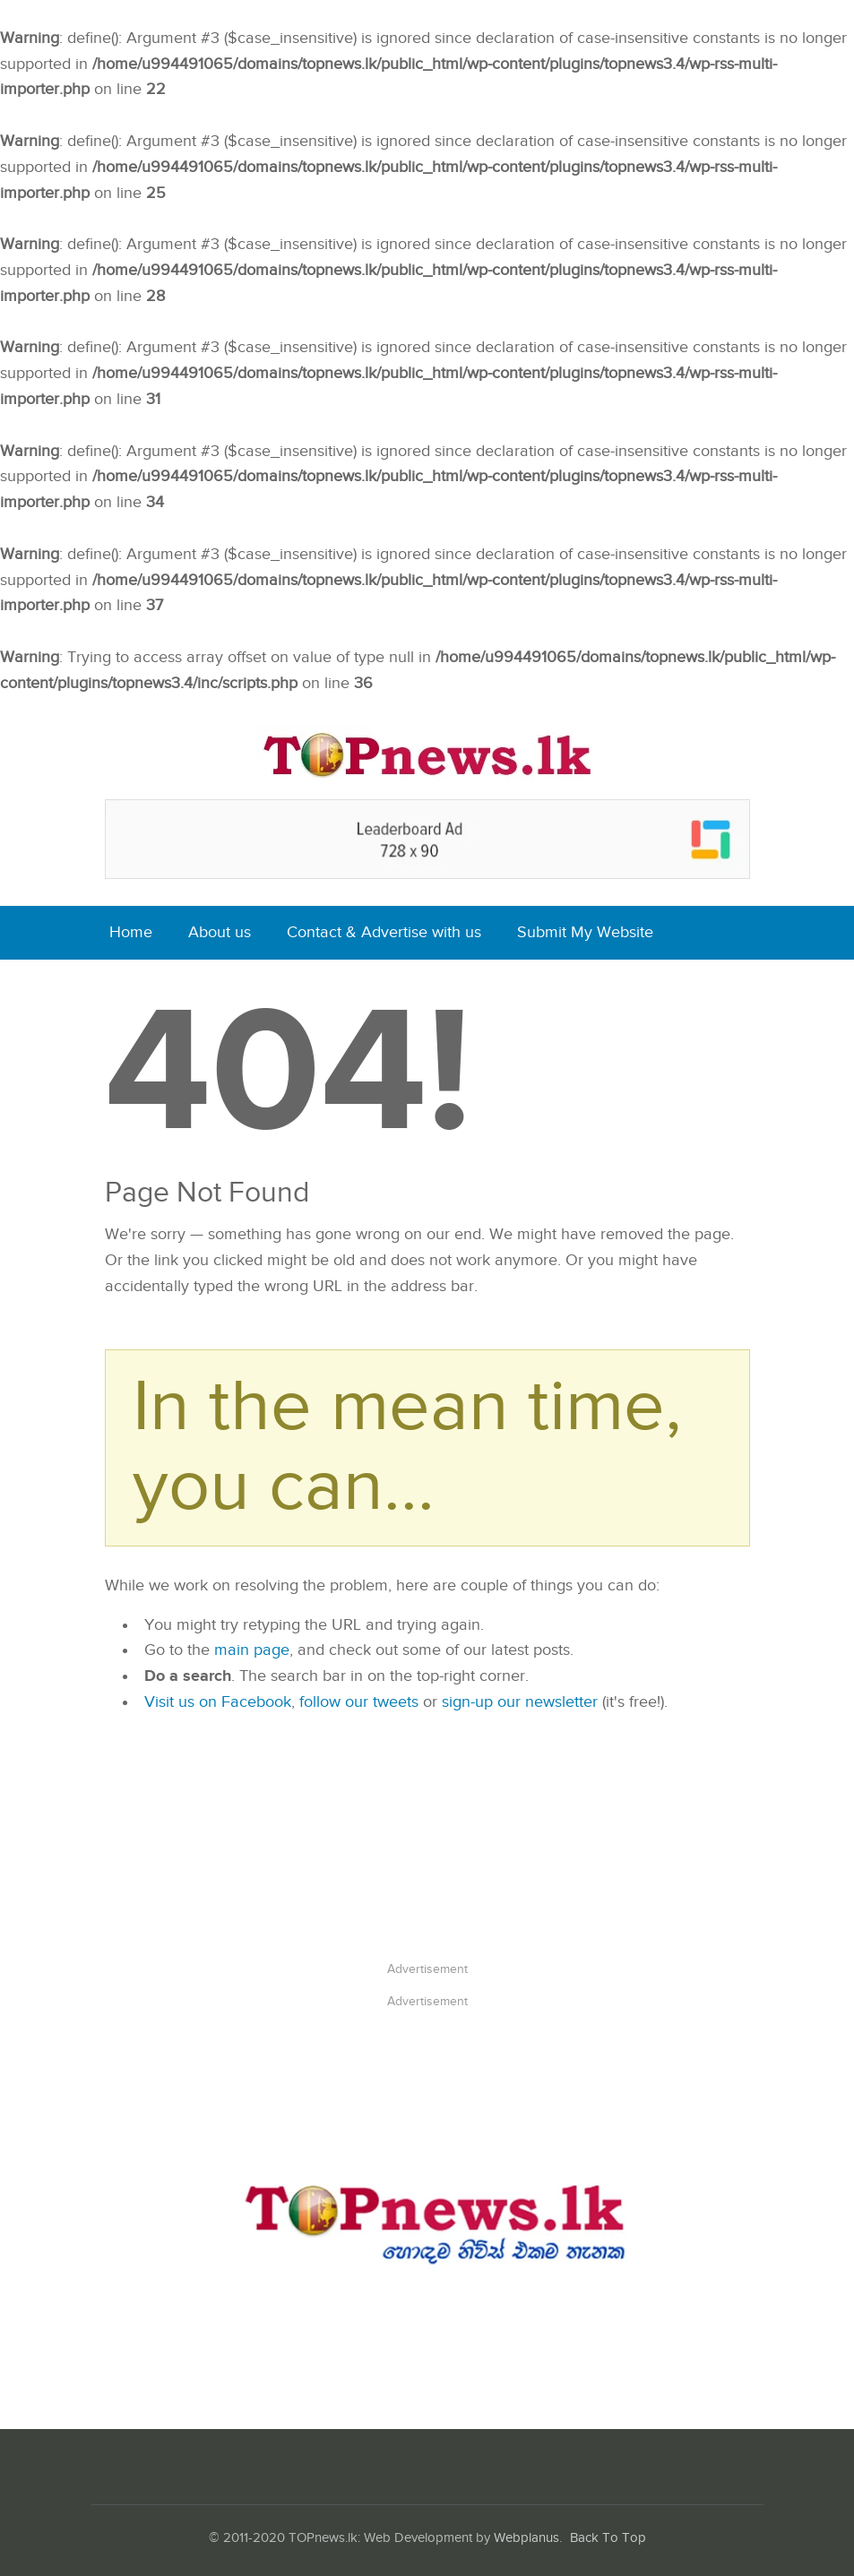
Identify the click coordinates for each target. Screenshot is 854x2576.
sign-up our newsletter (520, 1702)
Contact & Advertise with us (384, 932)
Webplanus (526, 2538)
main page (251, 1650)
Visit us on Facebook (217, 1702)
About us (219, 932)
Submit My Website (585, 932)
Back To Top (608, 2538)
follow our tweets (358, 1702)
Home (130, 932)
